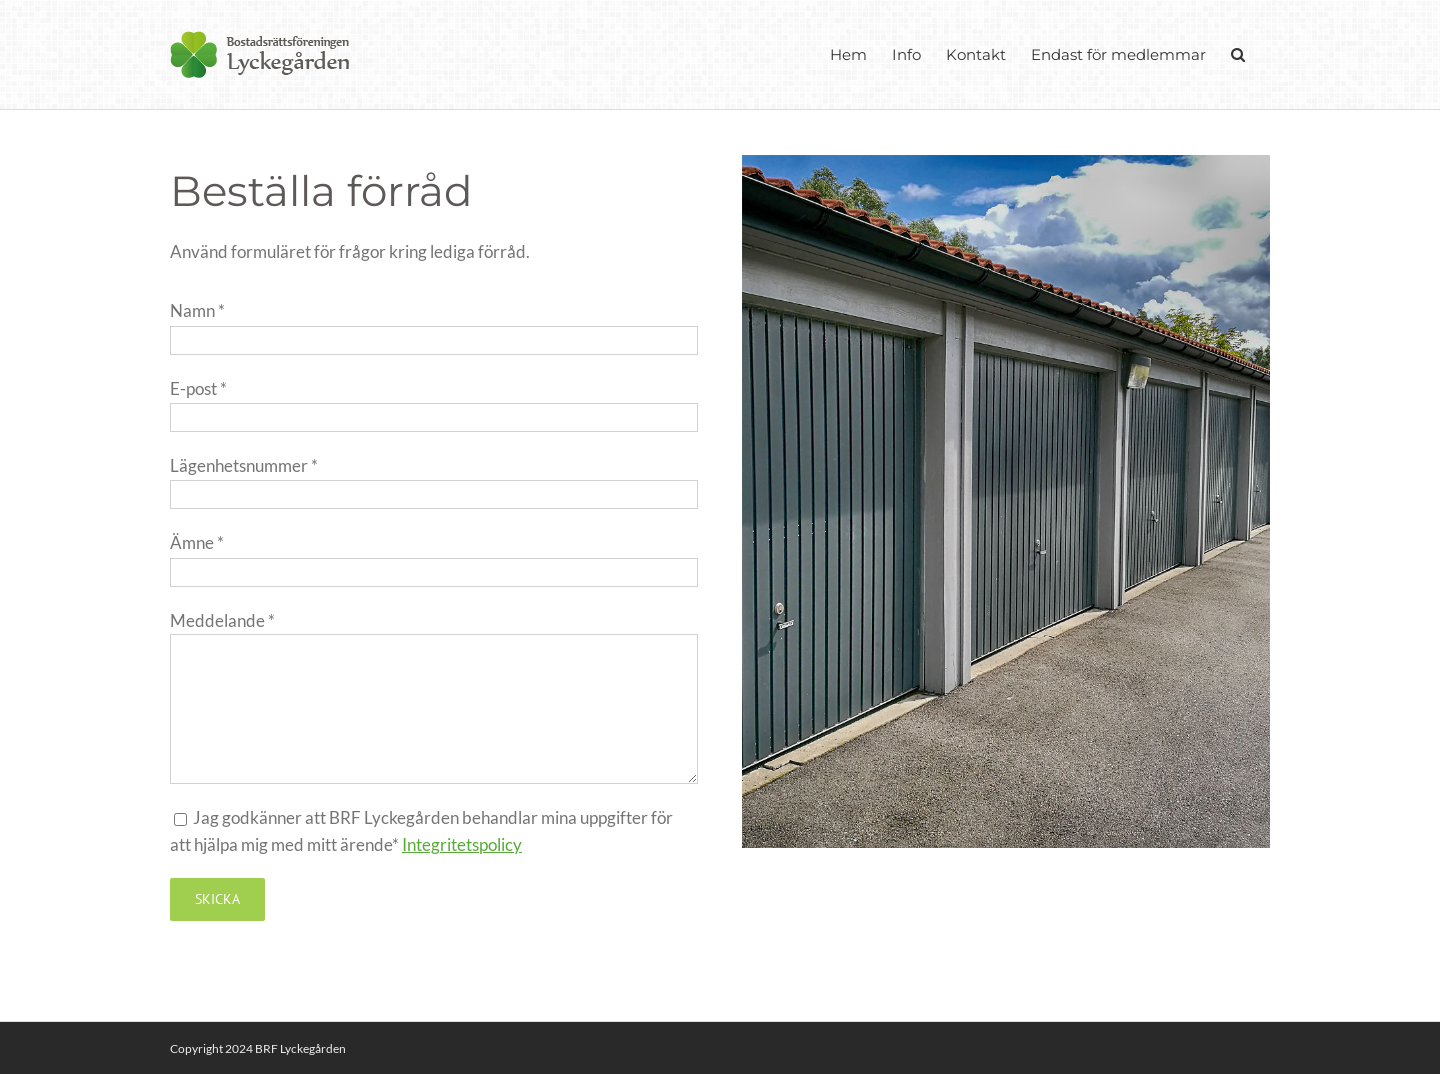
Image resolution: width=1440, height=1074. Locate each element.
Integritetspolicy (462, 844)
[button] (1238, 54)
